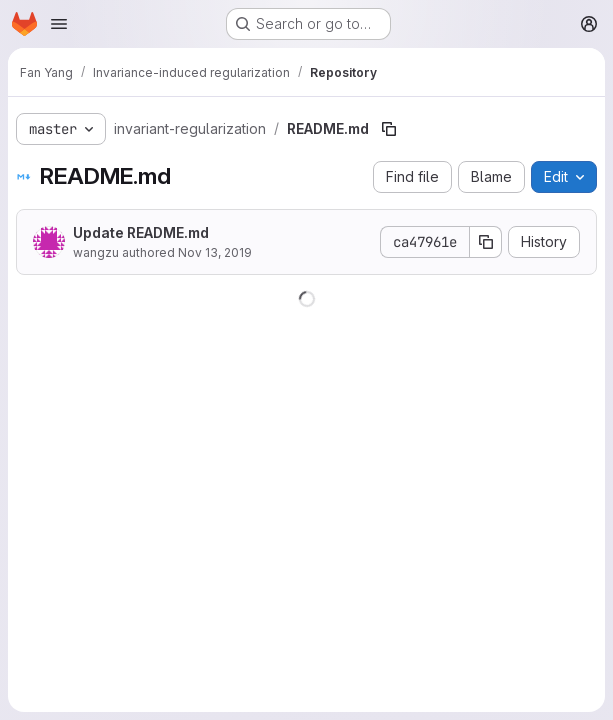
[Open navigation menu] (59, 24)
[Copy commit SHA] (486, 242)
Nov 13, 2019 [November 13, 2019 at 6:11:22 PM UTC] (215, 252)
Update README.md (141, 232)
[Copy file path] (389, 129)
